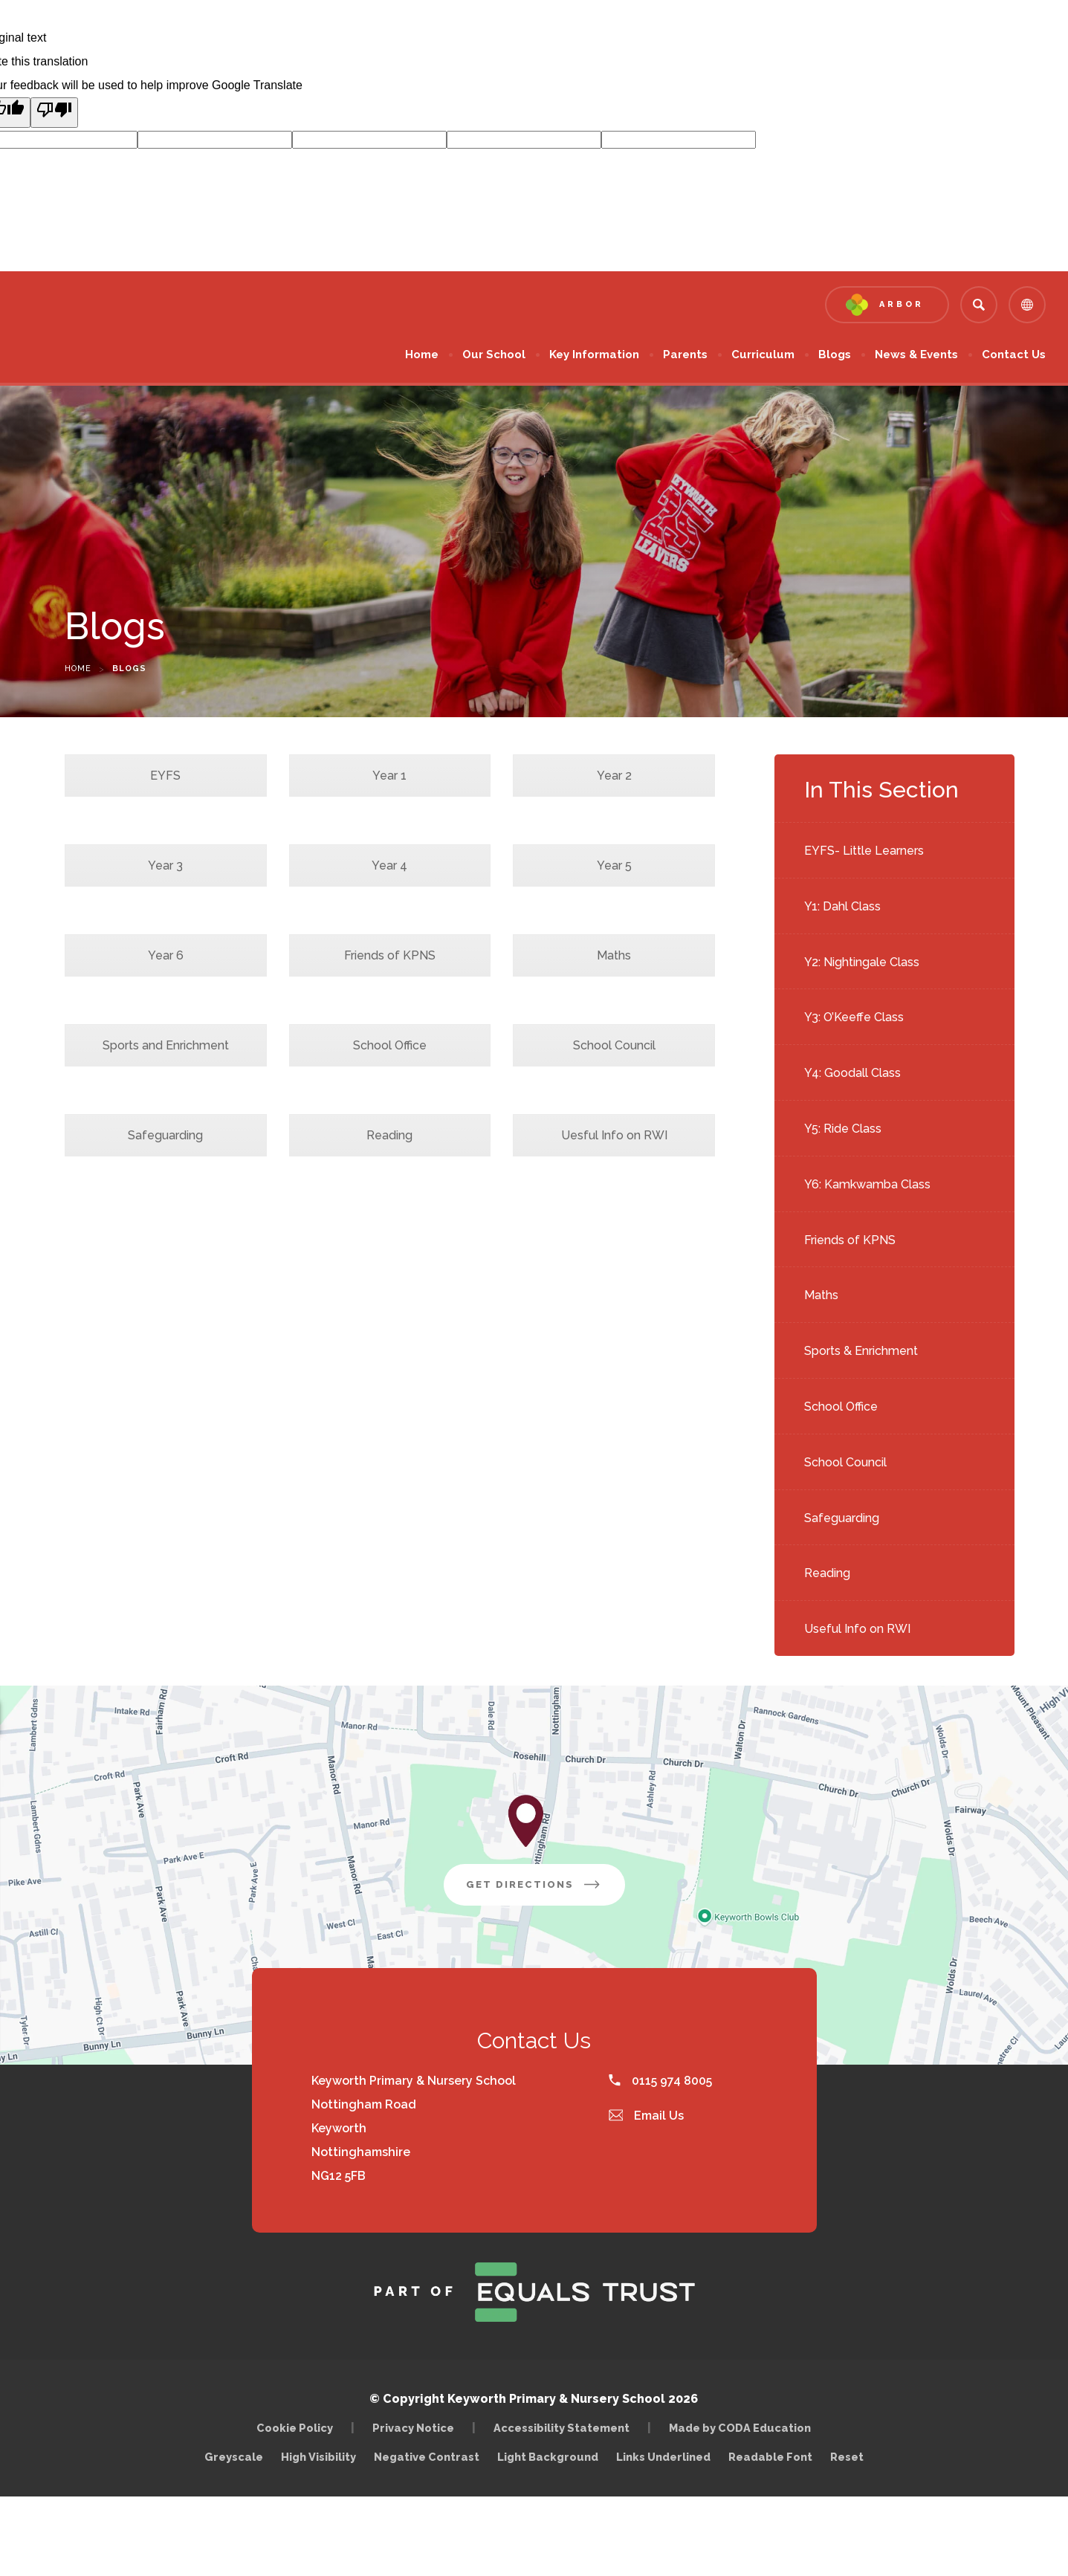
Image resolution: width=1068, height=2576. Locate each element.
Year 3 (165, 865)
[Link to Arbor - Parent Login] (887, 304)
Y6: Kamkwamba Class (867, 1184)
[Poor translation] (54, 112)
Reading (827, 1573)
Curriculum (762, 354)
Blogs (834, 354)
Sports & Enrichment (861, 1351)
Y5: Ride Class (842, 1129)
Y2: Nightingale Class (861, 962)
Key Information (594, 354)
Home (421, 354)
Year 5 (614, 865)
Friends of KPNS (850, 1240)
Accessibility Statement (561, 2427)
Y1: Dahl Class (842, 906)
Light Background (547, 2456)
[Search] (978, 304)
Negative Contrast (426, 2456)
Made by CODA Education (743, 2427)
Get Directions (545, 1890)
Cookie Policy (294, 2427)
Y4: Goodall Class (852, 1073)
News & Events (916, 354)
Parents (685, 354)
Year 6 (166, 955)
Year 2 (614, 775)
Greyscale (233, 2456)
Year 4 (389, 865)
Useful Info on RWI (857, 1629)
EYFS (165, 775)
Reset (847, 2456)
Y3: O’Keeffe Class (854, 1017)
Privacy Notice (413, 2427)
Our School (493, 354)
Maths (821, 1295)
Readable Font (770, 2456)
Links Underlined (663, 2456)
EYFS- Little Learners (864, 851)
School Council (845, 1462)
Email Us (647, 2116)
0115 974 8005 (660, 2081)
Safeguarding (841, 1518)
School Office (841, 1406)
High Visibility (318, 2456)
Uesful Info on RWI (614, 1135)
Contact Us (1014, 354)
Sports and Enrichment (166, 1045)
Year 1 (389, 775)
